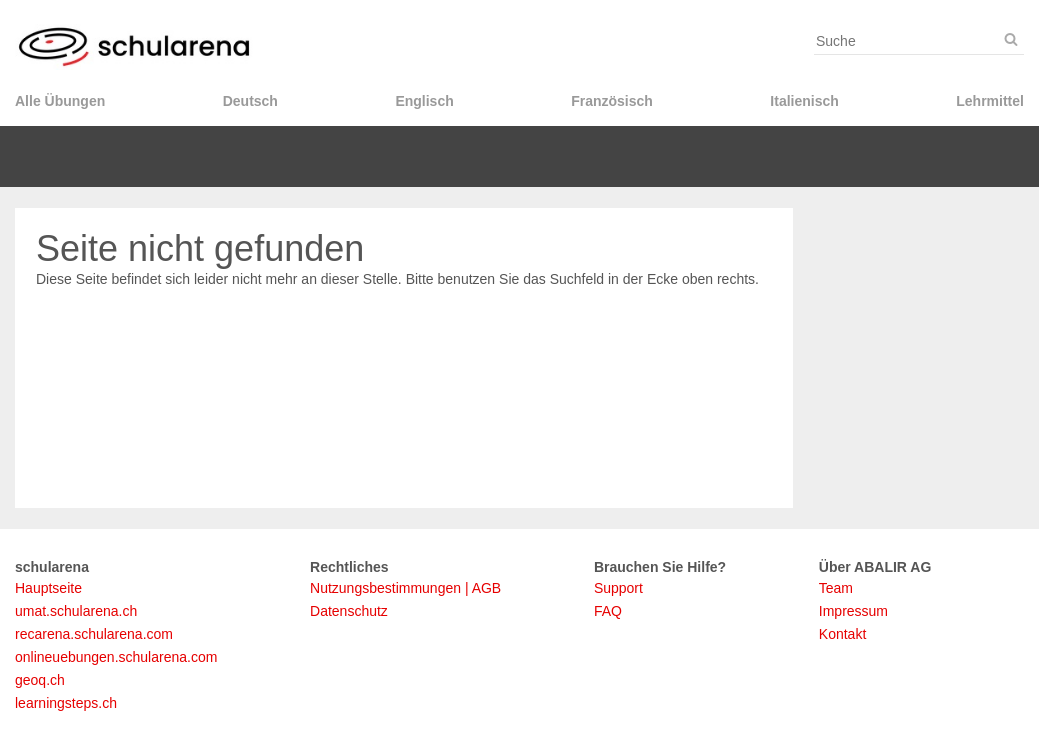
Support (618, 588)
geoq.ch (40, 680)
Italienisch (804, 101)
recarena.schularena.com (94, 634)
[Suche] (1011, 40)
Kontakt (842, 634)
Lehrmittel (990, 101)
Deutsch (250, 101)
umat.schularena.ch (76, 611)
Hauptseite (48, 588)
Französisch (612, 101)
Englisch (424, 101)
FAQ (608, 611)
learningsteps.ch (66, 703)
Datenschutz (349, 611)
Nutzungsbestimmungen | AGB (405, 588)
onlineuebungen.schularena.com (116, 657)
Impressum (853, 611)
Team (836, 588)
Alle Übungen (60, 101)
